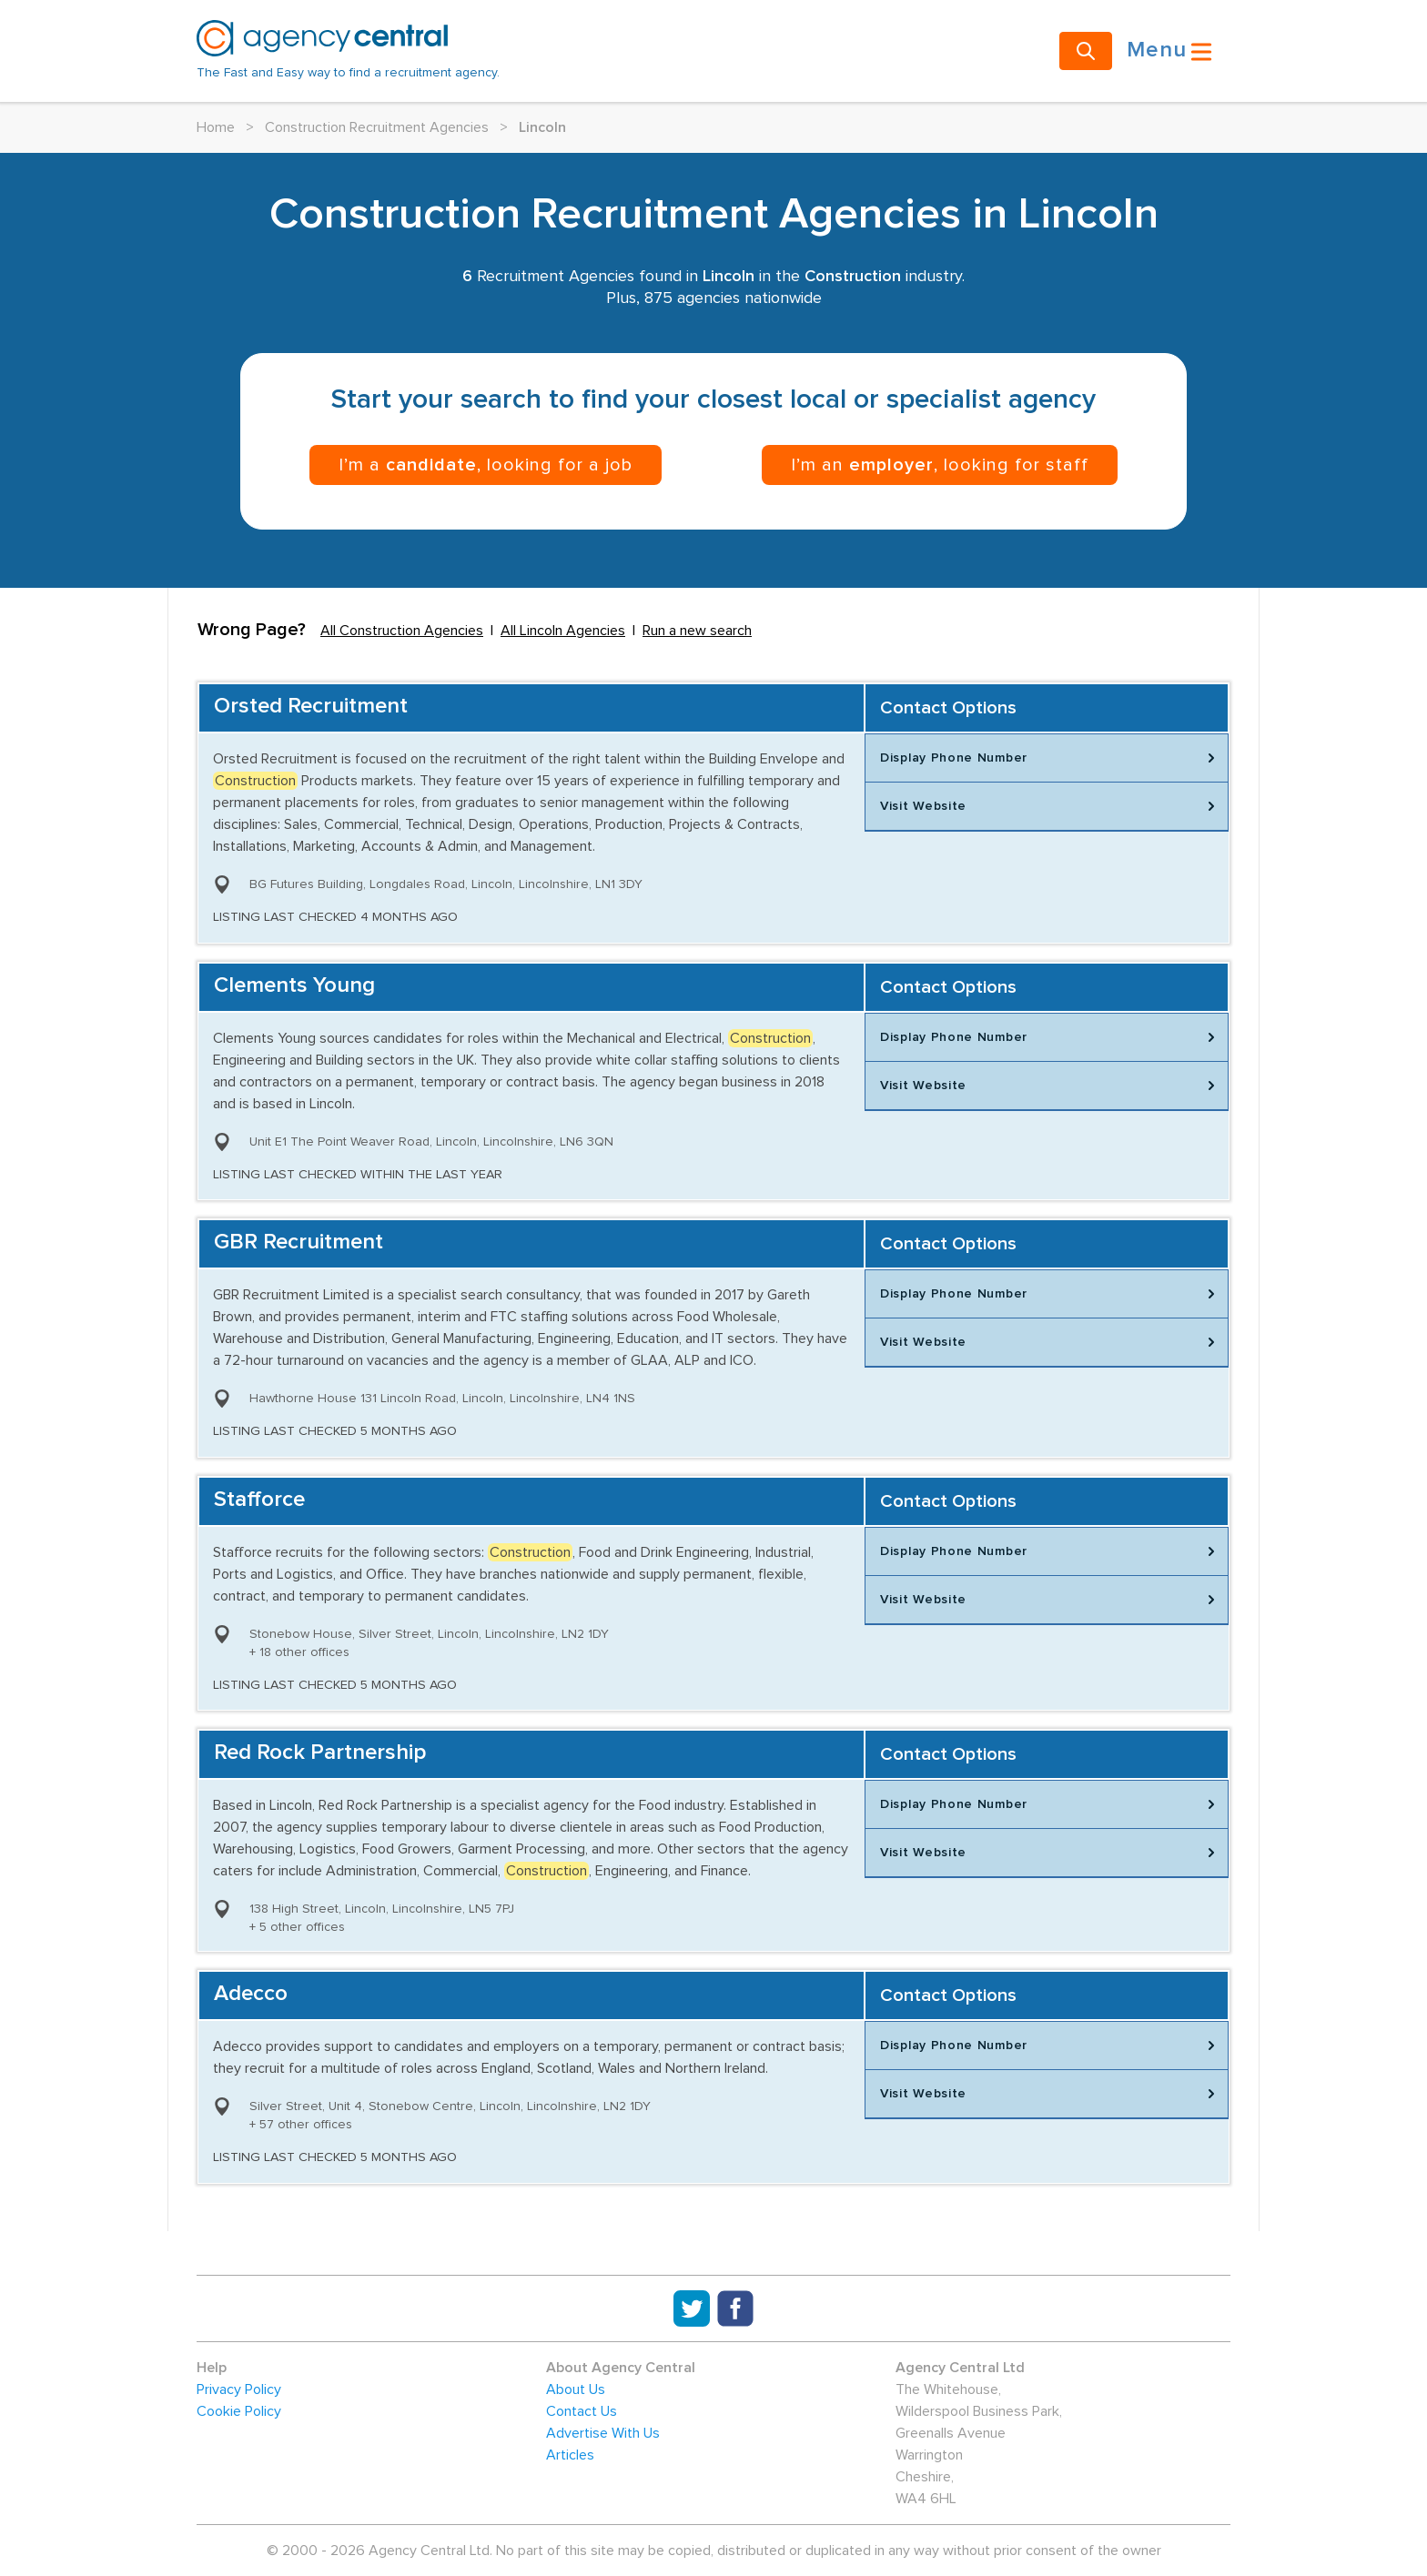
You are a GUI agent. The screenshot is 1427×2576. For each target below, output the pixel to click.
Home (216, 127)
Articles (570, 2455)
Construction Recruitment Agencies (377, 127)
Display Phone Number (1050, 758)
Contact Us (581, 2411)
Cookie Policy (239, 2411)
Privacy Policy (239, 2389)
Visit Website (1050, 806)
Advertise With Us (603, 2433)
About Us (575, 2389)
